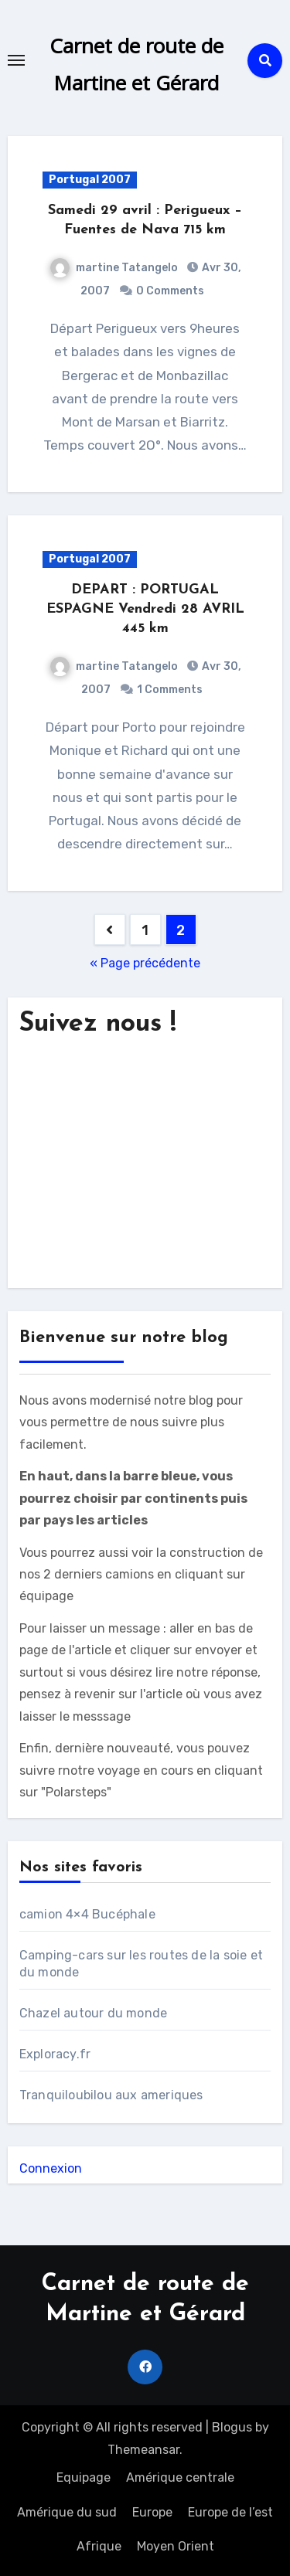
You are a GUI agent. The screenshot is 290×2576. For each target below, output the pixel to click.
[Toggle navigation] (16, 60)
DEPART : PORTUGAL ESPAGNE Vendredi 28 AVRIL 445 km (145, 609)
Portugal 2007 (90, 179)
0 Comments (170, 290)
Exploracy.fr (54, 2054)
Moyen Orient (175, 2546)
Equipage (83, 2477)
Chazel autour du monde (93, 2013)
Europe (152, 2512)
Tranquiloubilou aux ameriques (111, 2095)
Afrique (99, 2546)
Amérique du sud (67, 2512)
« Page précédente (145, 963)
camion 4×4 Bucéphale (87, 1914)
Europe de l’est (230, 2512)
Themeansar (143, 2449)
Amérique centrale (180, 2477)
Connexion (50, 2168)
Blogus (232, 2427)
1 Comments (170, 689)
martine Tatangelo (114, 267)
